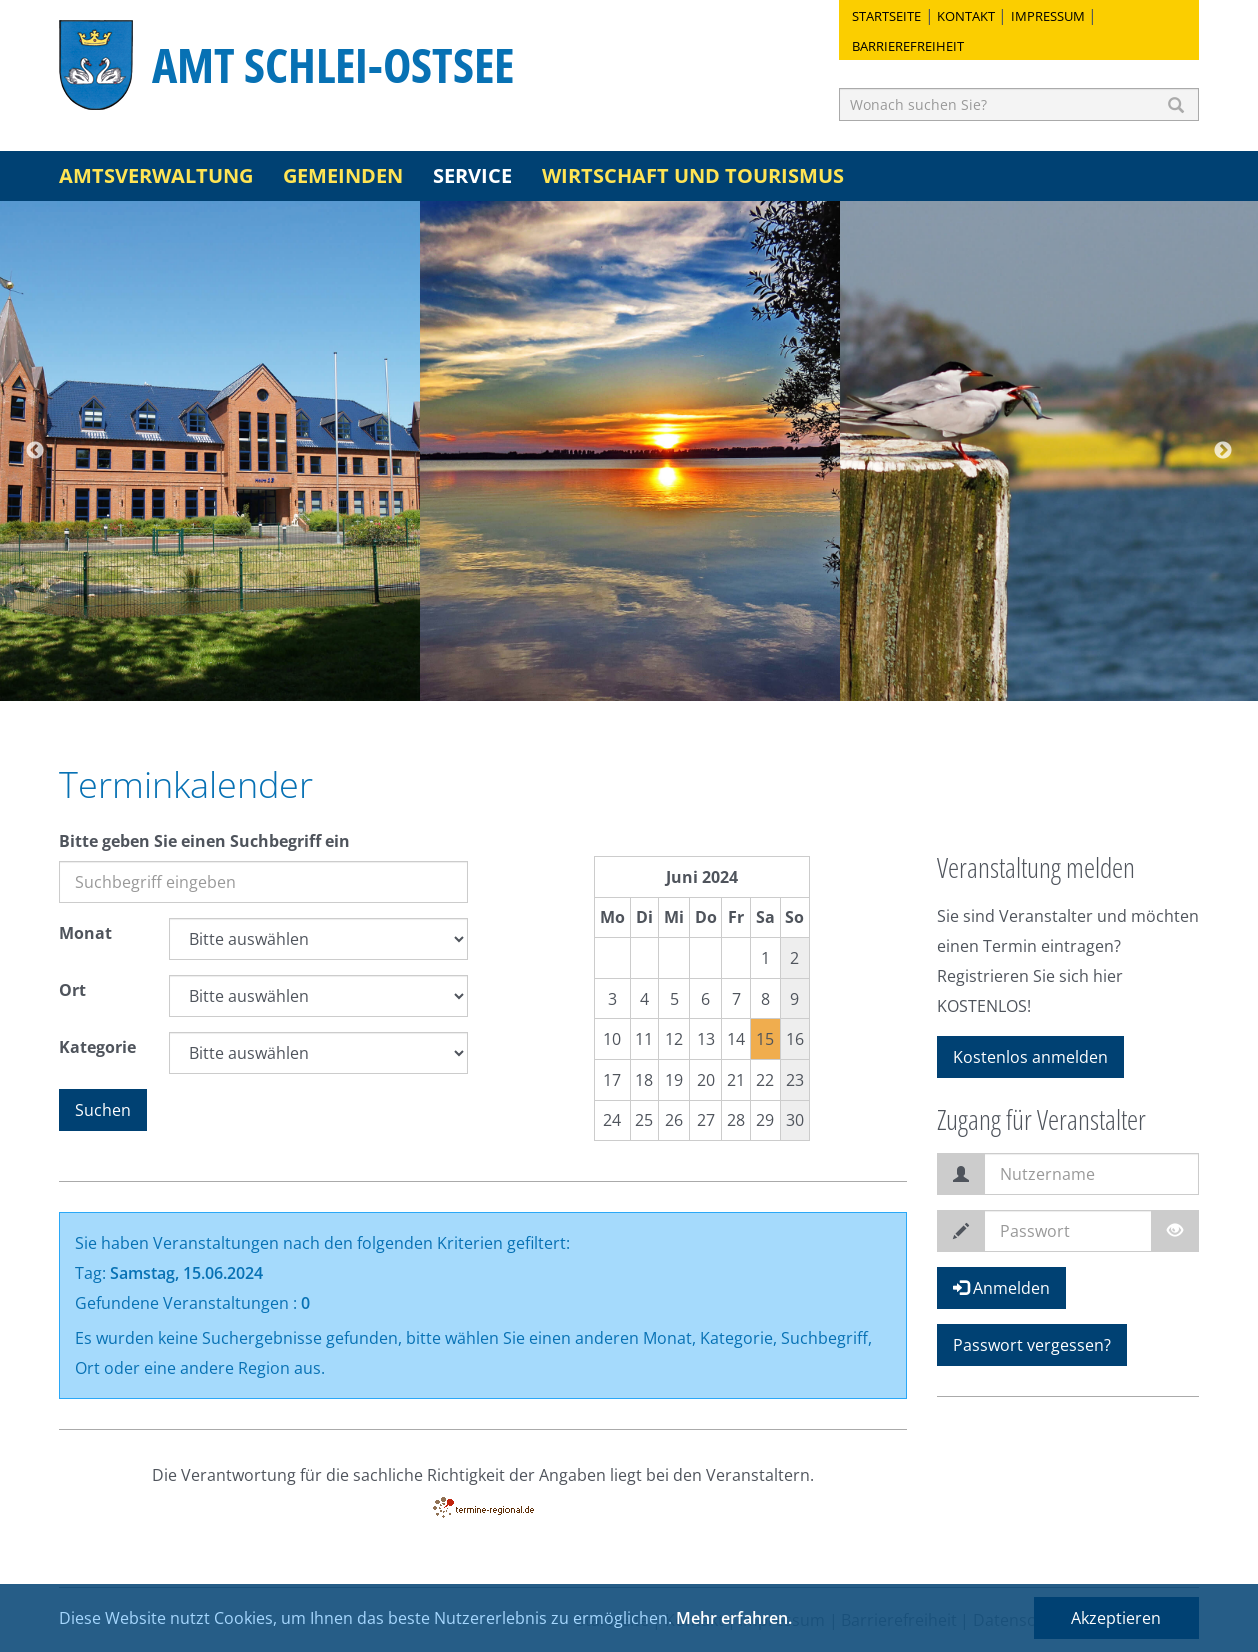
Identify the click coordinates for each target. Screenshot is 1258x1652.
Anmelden (1001, 1288)
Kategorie (97, 1047)
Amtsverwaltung (156, 175)
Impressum (1048, 16)
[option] (210, 451)
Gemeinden (343, 175)
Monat (85, 933)
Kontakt (966, 16)
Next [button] (1223, 451)
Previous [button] (35, 451)
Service (472, 175)
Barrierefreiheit (908, 46)
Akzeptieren (1116, 1618)
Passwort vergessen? (1032, 1345)
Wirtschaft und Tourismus (693, 175)
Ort (72, 990)
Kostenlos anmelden (1030, 1057)
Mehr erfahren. (734, 1618)
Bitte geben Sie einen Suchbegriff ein (204, 841)
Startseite (886, 16)
